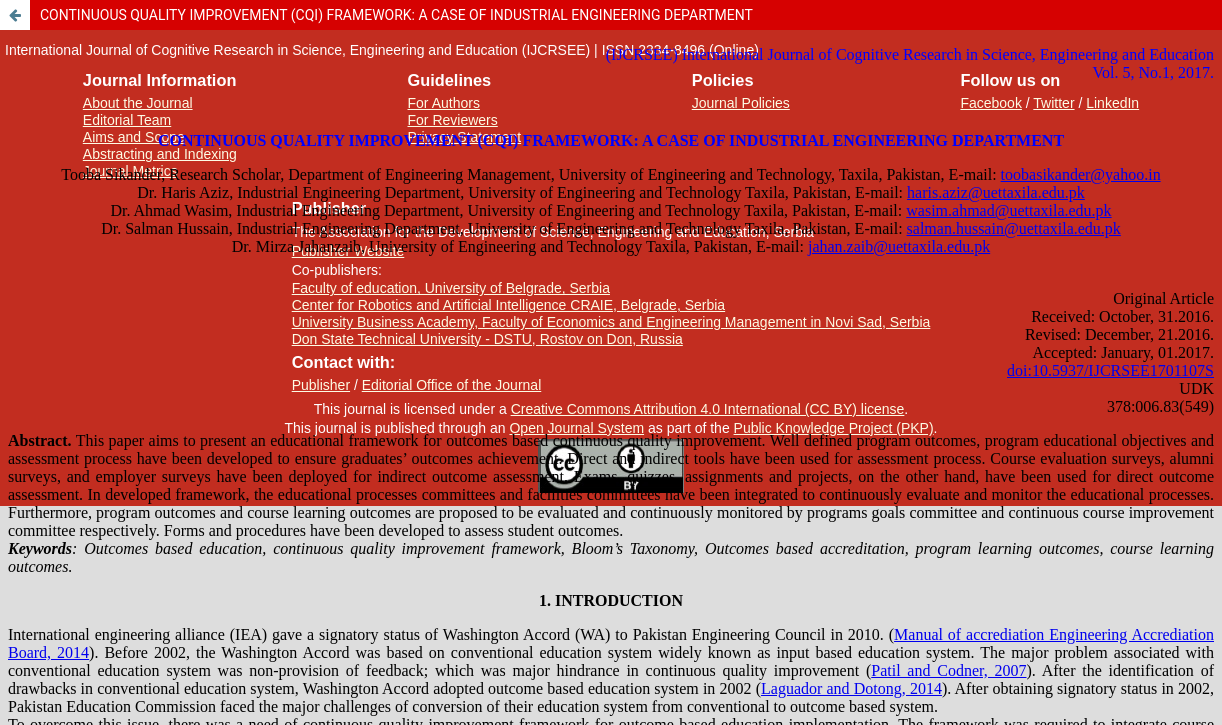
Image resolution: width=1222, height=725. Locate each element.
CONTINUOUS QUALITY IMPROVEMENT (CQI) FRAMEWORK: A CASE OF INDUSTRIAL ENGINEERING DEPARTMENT (396, 15)
